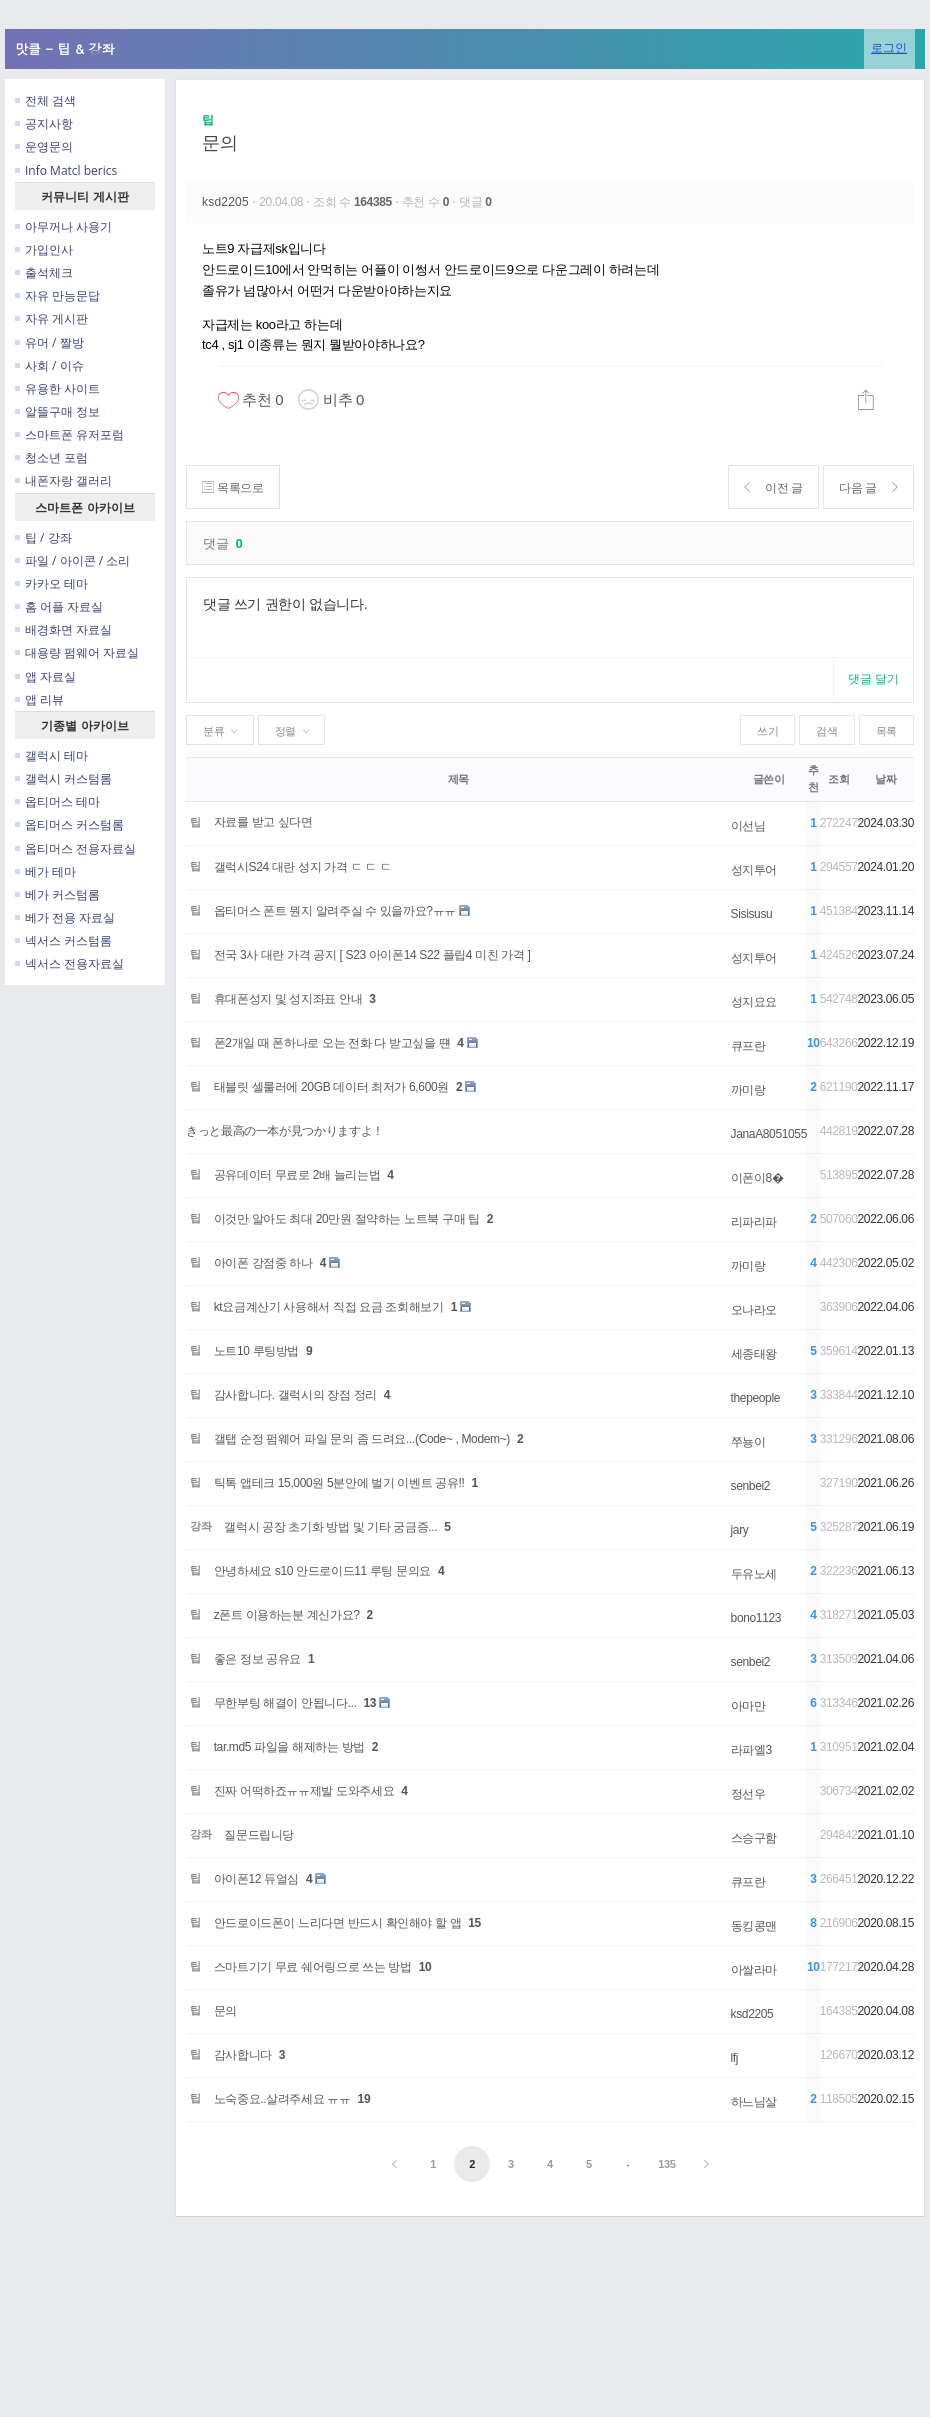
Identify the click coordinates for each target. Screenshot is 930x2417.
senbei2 (751, 1486)
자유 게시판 (51, 318)
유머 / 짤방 (49, 342)
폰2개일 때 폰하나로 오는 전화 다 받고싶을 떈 (332, 1043)
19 (364, 2099)
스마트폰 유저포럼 (69, 434)
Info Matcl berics (66, 170)
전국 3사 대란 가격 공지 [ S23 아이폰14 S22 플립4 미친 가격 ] (372, 955)
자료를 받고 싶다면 (263, 822)
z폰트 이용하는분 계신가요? (287, 1615)
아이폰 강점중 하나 (263, 1263)
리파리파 (754, 1222)
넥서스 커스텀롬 (63, 940)
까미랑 (748, 1090)
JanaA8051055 (769, 1134)
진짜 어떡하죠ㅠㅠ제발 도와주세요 (304, 1791)
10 (425, 1967)
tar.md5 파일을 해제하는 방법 (289, 1747)
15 (474, 1923)
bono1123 (756, 1618)
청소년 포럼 (51, 457)
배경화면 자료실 (63, 629)
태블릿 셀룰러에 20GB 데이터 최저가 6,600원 (331, 1087)
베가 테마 (45, 871)
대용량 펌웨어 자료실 (77, 652)
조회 (838, 779)
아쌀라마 (754, 1970)
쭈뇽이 (748, 1442)
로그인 (889, 47)
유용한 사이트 (57, 388)
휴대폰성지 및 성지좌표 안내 (288, 999)
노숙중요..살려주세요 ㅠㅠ (282, 2099)
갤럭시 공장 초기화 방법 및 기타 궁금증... (330, 1527)
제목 (458, 779)
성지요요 (754, 1002)
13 (370, 1703)
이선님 (748, 826)
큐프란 (748, 1046)
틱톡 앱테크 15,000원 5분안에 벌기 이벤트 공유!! (339, 1483)
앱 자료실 (45, 676)
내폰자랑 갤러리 (63, 480)
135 (666, 2164)
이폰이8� (757, 1178)
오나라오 (754, 1310)
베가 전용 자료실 (65, 917)
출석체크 (44, 272)
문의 (219, 143)
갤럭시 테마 (51, 755)
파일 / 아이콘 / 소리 (72, 560)
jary (740, 1530)
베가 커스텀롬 (57, 894)
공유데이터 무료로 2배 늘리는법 (297, 1175)
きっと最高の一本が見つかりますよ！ (285, 1131)
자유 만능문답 (57, 295)
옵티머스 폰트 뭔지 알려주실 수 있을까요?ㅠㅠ (335, 911)
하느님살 (754, 2102)
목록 (886, 731)
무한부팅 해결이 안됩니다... (285, 1703)
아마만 (748, 1706)
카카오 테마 (51, 583)
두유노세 (754, 1574)
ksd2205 (227, 202)
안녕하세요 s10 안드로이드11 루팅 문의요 (322, 1571)
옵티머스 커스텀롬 (69, 824)
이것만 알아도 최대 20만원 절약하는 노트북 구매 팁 (347, 1219)
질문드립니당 (259, 1835)
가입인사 (44, 249)
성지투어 (754, 870)
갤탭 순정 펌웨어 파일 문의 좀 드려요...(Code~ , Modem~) (362, 1439)
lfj (735, 2058)
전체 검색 (45, 100)
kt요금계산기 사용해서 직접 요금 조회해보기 (329, 1307)
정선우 (748, 1794)
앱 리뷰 (39, 699)
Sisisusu (752, 914)
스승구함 (754, 1838)
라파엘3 (751, 1750)
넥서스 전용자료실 (69, 963)
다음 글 (867, 487)
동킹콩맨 (754, 1926)
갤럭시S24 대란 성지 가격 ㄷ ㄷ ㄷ (303, 867)
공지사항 (44, 123)
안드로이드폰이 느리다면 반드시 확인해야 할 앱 (338, 1923)
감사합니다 (243, 2055)
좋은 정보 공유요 (257, 1659)
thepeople (755, 1398)
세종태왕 (754, 1354)
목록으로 (233, 487)
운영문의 (44, 146)
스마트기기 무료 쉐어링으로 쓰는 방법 (313, 1967)
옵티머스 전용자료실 (75, 848)
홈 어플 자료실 (59, 606)
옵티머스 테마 (57, 801)
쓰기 (767, 731)
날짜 (885, 779)
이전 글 (771, 487)
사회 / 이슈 (49, 365)
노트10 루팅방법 (256, 1351)
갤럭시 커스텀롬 (63, 778)
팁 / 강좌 (43, 537)
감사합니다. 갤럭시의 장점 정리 (295, 1395)
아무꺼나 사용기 (63, 226)
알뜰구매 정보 (57, 411)
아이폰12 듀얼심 (256, 1879)
